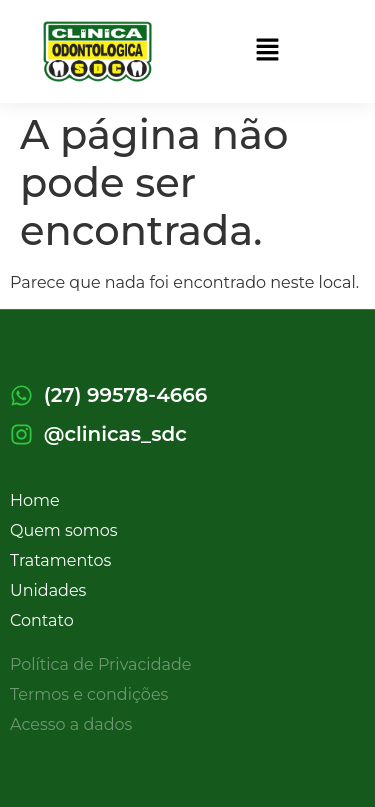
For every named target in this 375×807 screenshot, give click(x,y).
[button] (267, 51)
